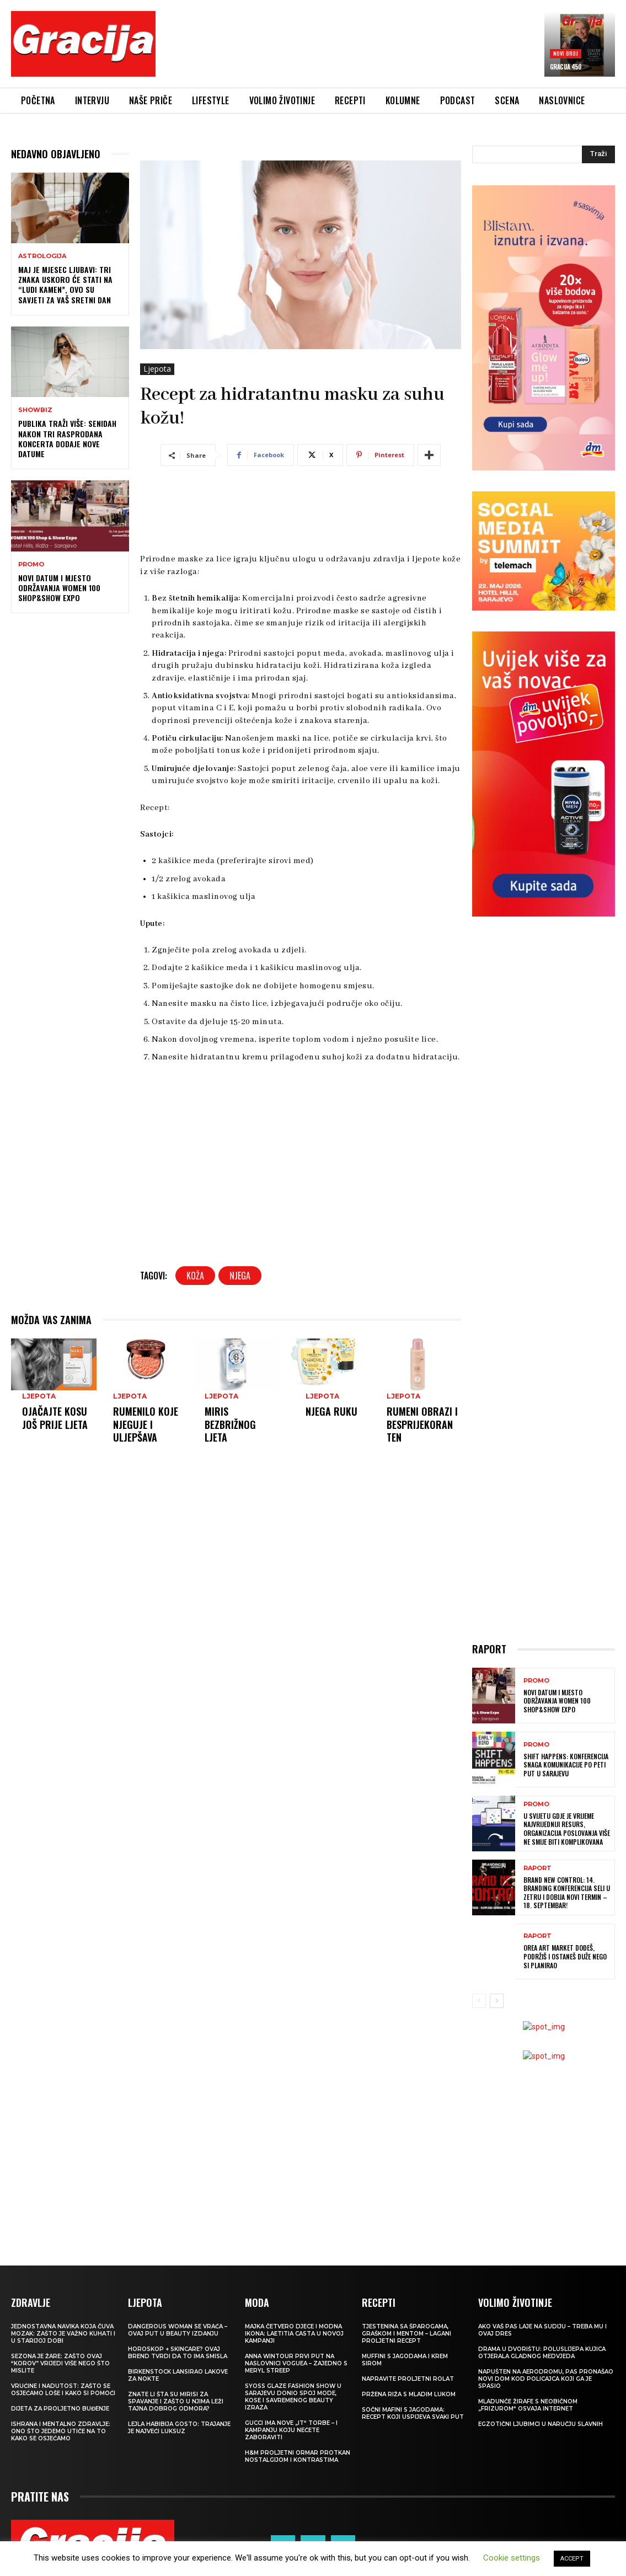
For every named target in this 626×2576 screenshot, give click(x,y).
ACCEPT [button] (572, 2558)
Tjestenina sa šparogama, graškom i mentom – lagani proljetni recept (406, 2333)
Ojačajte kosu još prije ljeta (55, 1417)
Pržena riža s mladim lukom (409, 2394)
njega (239, 1275)
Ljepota (157, 369)
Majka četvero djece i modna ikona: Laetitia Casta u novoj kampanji (294, 2333)
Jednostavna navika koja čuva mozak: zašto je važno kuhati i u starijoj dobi (63, 2333)
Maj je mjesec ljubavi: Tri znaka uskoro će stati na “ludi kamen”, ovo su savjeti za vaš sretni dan (65, 285)
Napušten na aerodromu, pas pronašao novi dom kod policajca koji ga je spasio (545, 2379)
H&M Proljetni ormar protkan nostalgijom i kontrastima (297, 2456)
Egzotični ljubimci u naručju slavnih (540, 2424)
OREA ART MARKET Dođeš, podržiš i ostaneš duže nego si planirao (565, 1956)
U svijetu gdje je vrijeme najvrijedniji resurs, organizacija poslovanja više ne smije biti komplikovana (566, 1828)
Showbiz (35, 410)
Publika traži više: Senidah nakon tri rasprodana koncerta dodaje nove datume (67, 438)
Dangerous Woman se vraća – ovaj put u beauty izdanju (177, 2330)
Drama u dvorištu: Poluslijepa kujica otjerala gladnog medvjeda (542, 2352)
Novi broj (566, 53)
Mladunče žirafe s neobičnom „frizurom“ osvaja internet (527, 2405)
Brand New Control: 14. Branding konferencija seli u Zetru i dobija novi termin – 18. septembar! (566, 1892)
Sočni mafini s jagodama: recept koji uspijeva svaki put (413, 2413)
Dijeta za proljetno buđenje (60, 2408)
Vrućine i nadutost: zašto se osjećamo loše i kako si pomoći (63, 2389)
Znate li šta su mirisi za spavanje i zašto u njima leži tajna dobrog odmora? (175, 2401)
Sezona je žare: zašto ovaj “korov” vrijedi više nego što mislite (60, 2363)
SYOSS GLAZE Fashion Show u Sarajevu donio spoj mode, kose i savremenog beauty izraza (293, 2396)
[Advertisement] (365, 48)
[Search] (598, 154)
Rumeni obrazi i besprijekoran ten (422, 1424)
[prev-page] (479, 2001)
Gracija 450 (565, 66)
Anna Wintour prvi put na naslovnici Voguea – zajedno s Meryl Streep (296, 2363)
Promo (31, 564)
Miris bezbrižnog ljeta (230, 1424)
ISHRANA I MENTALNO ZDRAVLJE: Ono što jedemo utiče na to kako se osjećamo (60, 2431)
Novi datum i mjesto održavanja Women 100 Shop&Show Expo (59, 587)
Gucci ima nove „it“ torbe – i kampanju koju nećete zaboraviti (291, 2430)
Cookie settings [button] (511, 2558)
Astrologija (42, 256)
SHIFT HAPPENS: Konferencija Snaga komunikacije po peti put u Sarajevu (565, 1765)
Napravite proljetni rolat (408, 2378)
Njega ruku (331, 1411)
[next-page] (497, 2001)
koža (195, 1275)
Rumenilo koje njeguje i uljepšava (145, 1424)
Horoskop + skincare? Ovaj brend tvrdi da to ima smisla (177, 2352)
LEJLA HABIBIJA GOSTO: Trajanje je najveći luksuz (179, 2427)
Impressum (590, 2534)
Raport (537, 1868)
